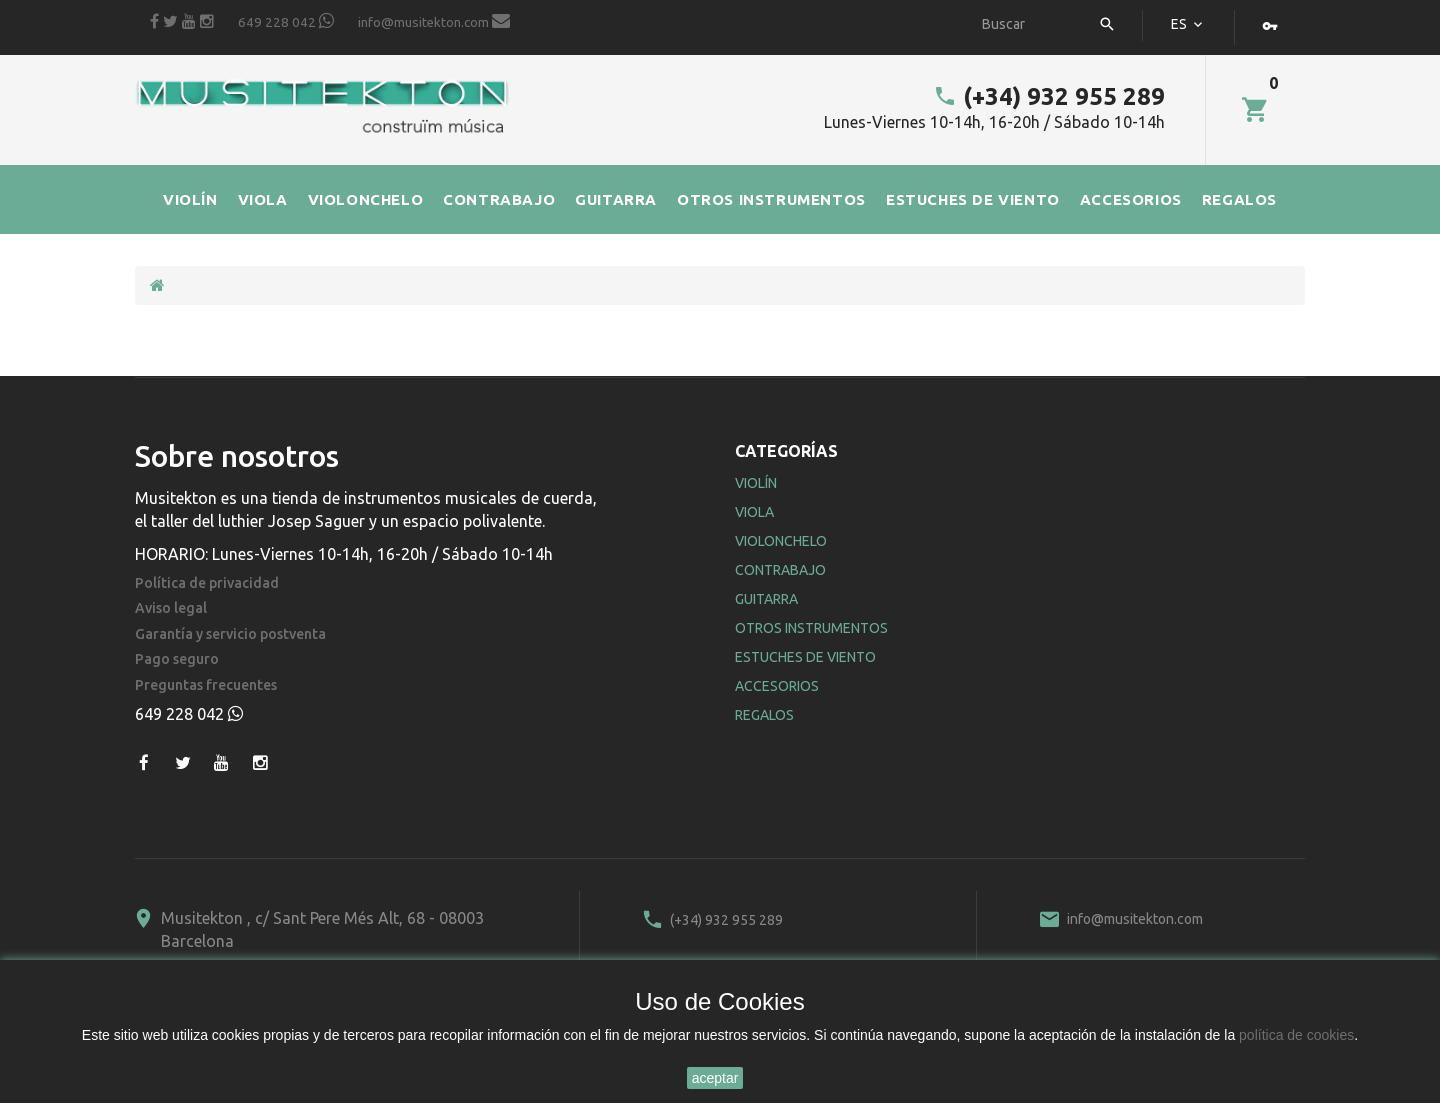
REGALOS (1239, 199)
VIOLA (263, 199)
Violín (756, 483)
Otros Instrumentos (811, 628)
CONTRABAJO (499, 199)
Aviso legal (171, 608)
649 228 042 (286, 21)
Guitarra (766, 599)
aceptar (715, 1078)
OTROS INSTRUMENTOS (771, 199)
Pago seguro (177, 659)
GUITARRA (616, 199)
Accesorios (777, 686)
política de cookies (1296, 1035)
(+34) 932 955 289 (1049, 96)
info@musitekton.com (434, 21)
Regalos (764, 715)
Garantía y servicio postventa (230, 634)
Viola (754, 512)
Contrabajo (780, 570)
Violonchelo (781, 541)
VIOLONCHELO (366, 199)
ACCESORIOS (1131, 199)
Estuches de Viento (805, 657)
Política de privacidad (207, 583)
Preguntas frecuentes (206, 685)
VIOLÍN (190, 199)
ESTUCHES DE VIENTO (973, 199)
